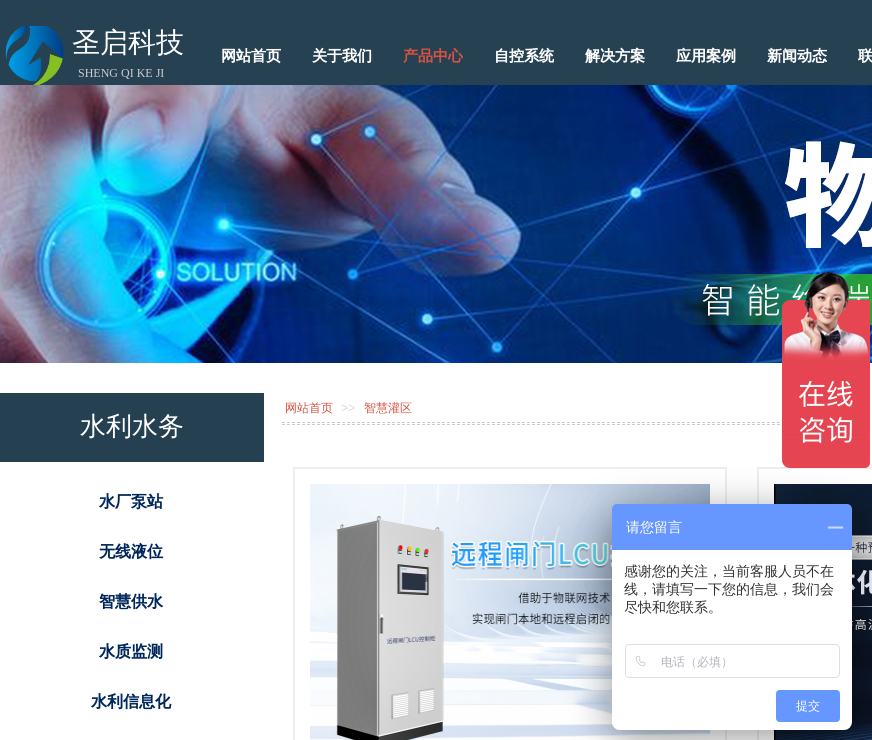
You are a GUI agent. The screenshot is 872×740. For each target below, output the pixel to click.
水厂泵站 (131, 501)
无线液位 (131, 551)
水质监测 (131, 651)
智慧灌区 (388, 408)
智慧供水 (131, 601)
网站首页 (309, 408)
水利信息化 (131, 701)
